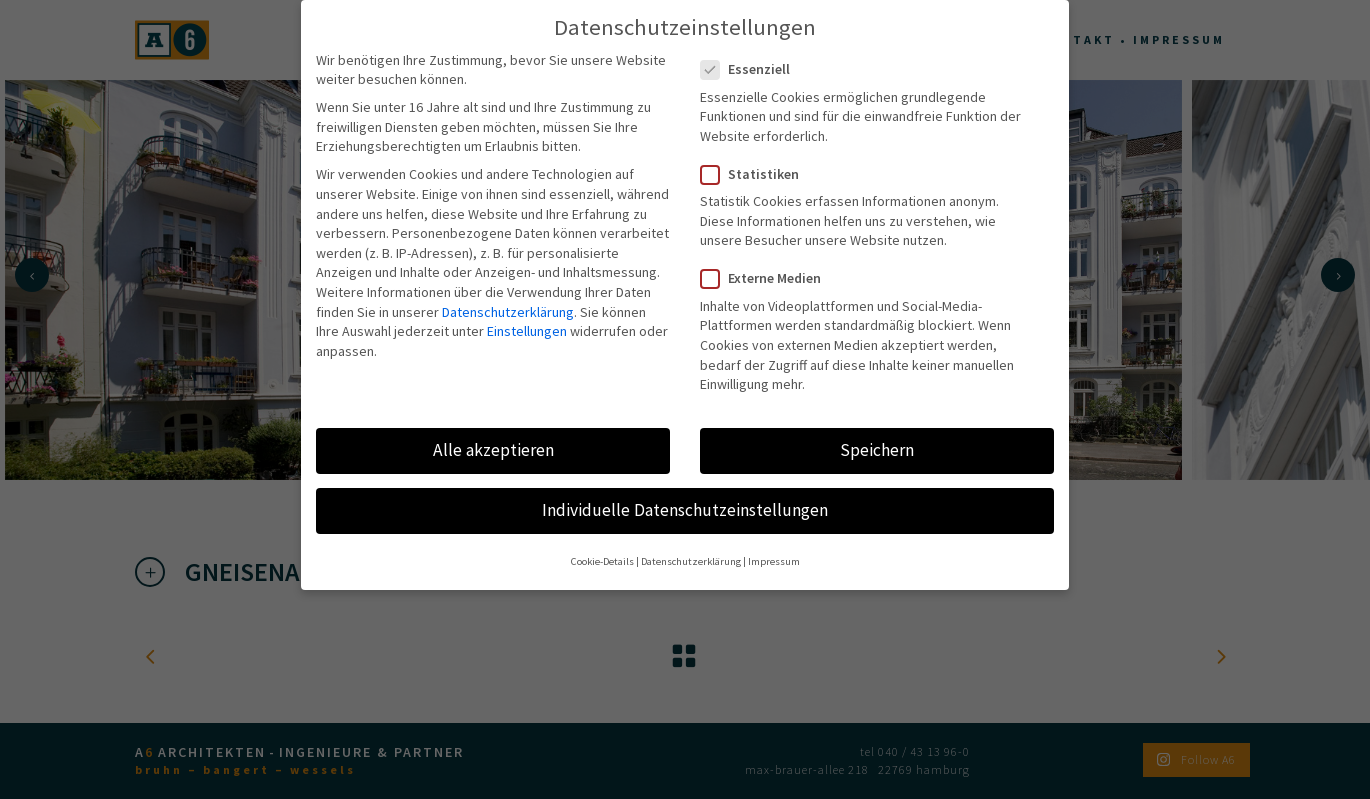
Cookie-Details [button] (602, 544)
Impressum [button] (774, 544)
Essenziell (753, 52)
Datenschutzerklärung (508, 294)
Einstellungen (527, 314)
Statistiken (758, 157)
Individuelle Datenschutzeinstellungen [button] (685, 493)
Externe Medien (769, 261)
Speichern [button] (877, 433)
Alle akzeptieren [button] (493, 433)
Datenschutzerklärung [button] (691, 544)
